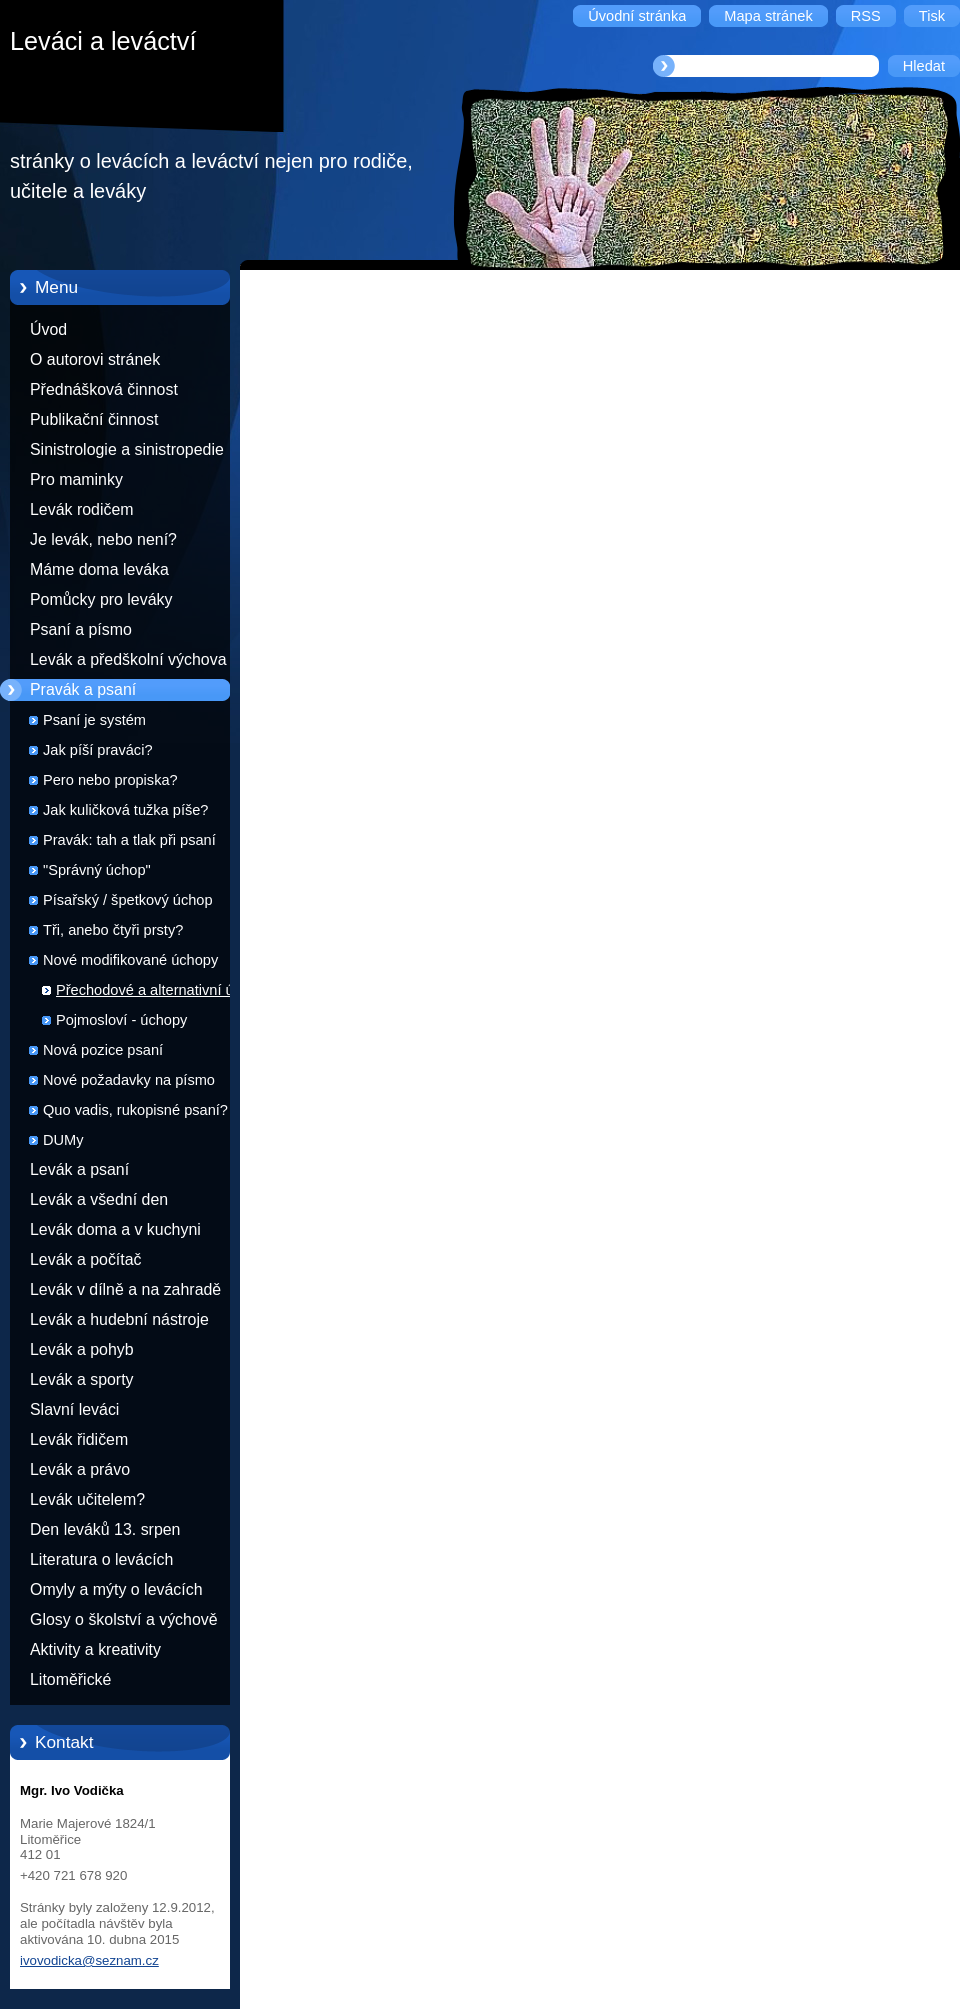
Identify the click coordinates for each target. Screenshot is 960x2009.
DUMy (63, 1140)
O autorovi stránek (95, 359)
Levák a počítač (86, 1259)
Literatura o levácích (101, 1559)
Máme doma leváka (99, 569)
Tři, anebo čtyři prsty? (113, 930)
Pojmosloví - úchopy (121, 1020)
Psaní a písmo (81, 629)
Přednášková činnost (104, 389)
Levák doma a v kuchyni (115, 1229)
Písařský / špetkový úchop (128, 900)
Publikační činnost (94, 419)
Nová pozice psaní (103, 1050)
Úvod (48, 329)
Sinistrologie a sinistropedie (127, 449)
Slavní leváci (74, 1409)
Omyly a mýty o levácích (116, 1589)
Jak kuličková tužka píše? (125, 810)
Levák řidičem (79, 1439)
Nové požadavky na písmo (129, 1080)
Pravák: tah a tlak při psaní (129, 840)
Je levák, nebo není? (103, 539)
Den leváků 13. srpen (105, 1529)
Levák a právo (80, 1469)
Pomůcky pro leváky (101, 599)
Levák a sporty (82, 1379)
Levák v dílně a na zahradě (125, 1289)
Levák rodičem (82, 509)
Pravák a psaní (83, 689)
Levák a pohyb (82, 1349)
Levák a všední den (99, 1199)
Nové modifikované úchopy (130, 960)
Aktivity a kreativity (95, 1649)
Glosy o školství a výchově (124, 1619)
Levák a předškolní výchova (128, 659)
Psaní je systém (94, 720)
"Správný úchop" (97, 870)
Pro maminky (76, 479)
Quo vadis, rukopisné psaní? (135, 1110)
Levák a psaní (79, 1169)
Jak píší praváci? (98, 750)
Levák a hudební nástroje (119, 1319)
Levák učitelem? (87, 1499)
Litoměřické (70, 1679)
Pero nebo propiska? (110, 780)
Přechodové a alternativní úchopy (164, 990)
